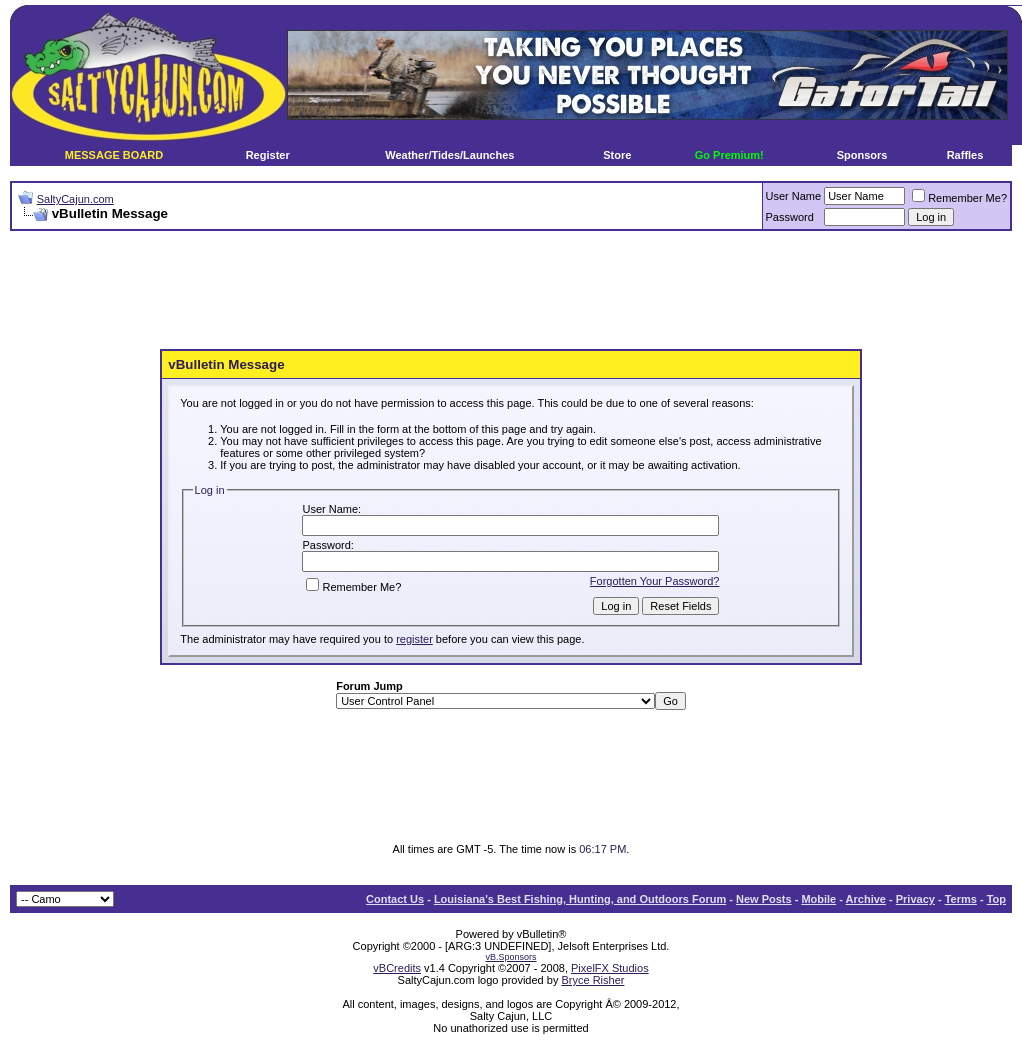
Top (996, 899)
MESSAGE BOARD (114, 155)
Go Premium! (729, 155)
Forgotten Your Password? (655, 581)
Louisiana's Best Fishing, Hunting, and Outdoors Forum (580, 899)
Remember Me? (959, 198)
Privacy (915, 899)
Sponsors (862, 155)
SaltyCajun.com (75, 199)
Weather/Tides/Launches (449, 155)
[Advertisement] (511, 291)
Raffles (965, 155)
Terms (961, 899)
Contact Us (395, 899)
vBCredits (397, 968)
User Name (794, 196)
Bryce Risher (592, 980)
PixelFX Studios (610, 968)
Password (790, 217)
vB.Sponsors (510, 957)
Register (268, 155)
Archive (866, 899)
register (414, 639)
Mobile (818, 899)
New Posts (764, 899)
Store (617, 155)
